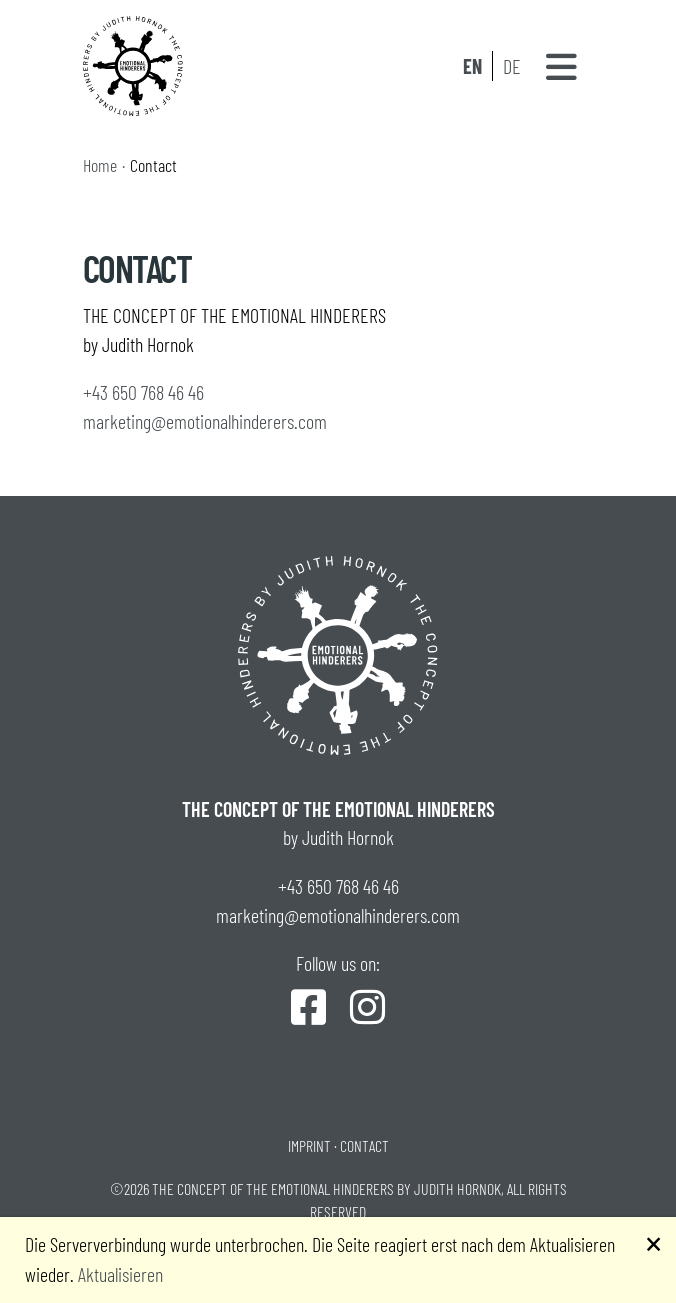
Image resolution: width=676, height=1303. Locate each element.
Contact (364, 1145)
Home (100, 165)
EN (472, 66)
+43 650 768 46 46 (143, 392)
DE (512, 66)
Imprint (309, 1145)
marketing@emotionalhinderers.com (205, 421)
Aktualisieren (120, 1274)
